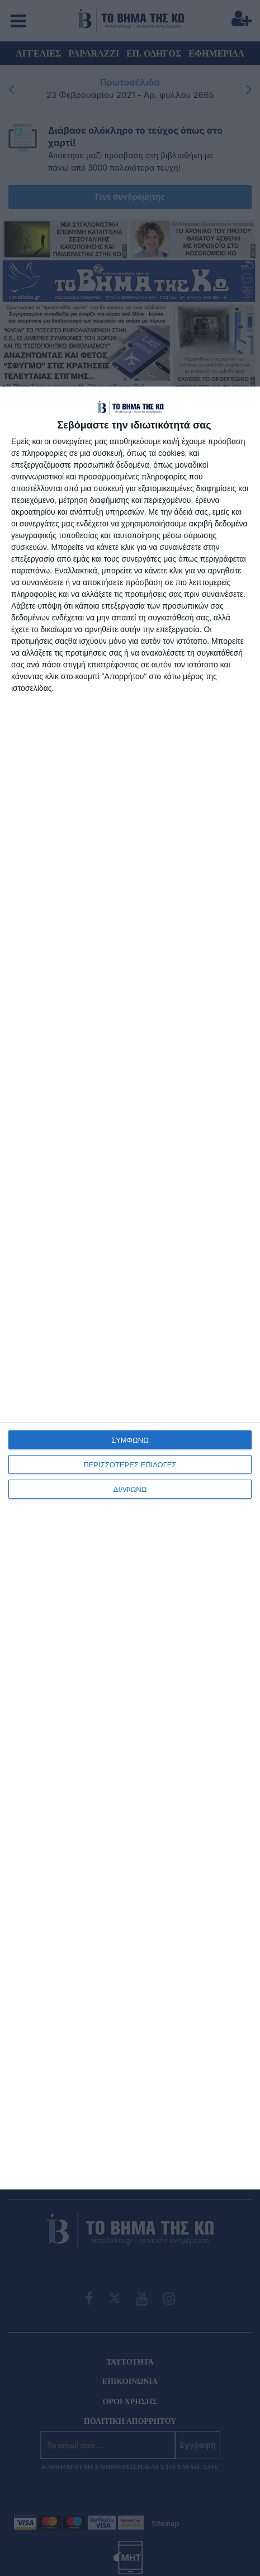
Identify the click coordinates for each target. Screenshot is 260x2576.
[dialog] (130, 1288)
